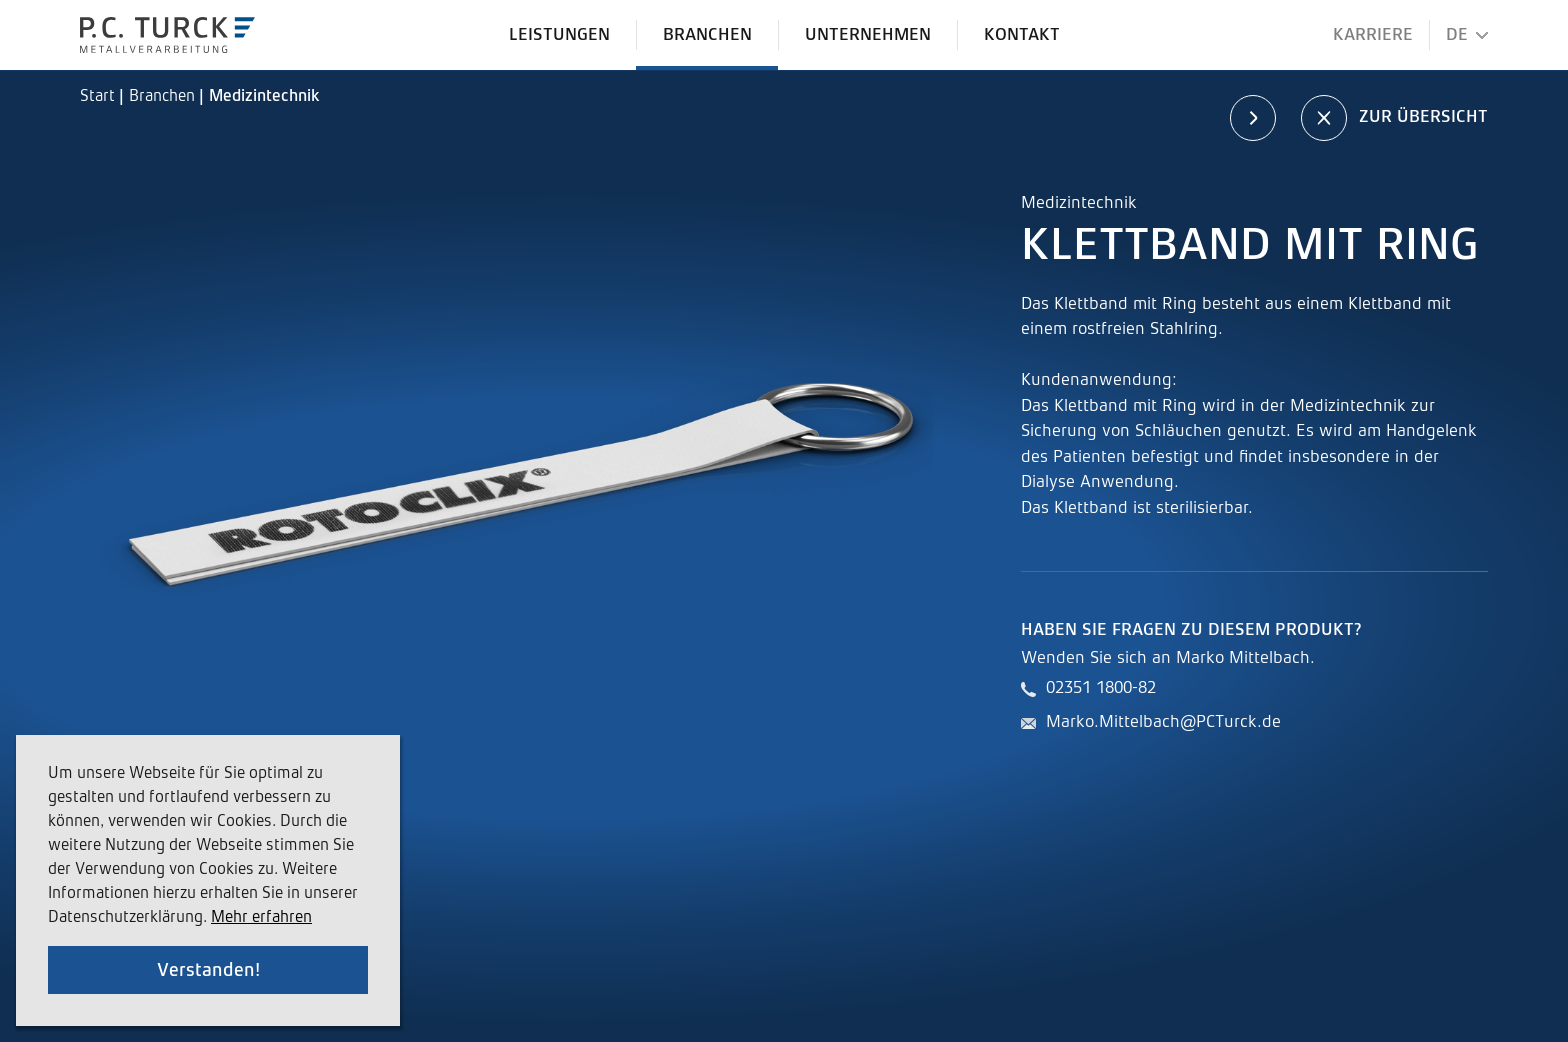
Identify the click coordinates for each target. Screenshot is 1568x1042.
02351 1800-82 (1101, 688)
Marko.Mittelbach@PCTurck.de (1163, 722)
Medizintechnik (264, 97)
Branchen (164, 97)
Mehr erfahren (261, 918)
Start (99, 97)
